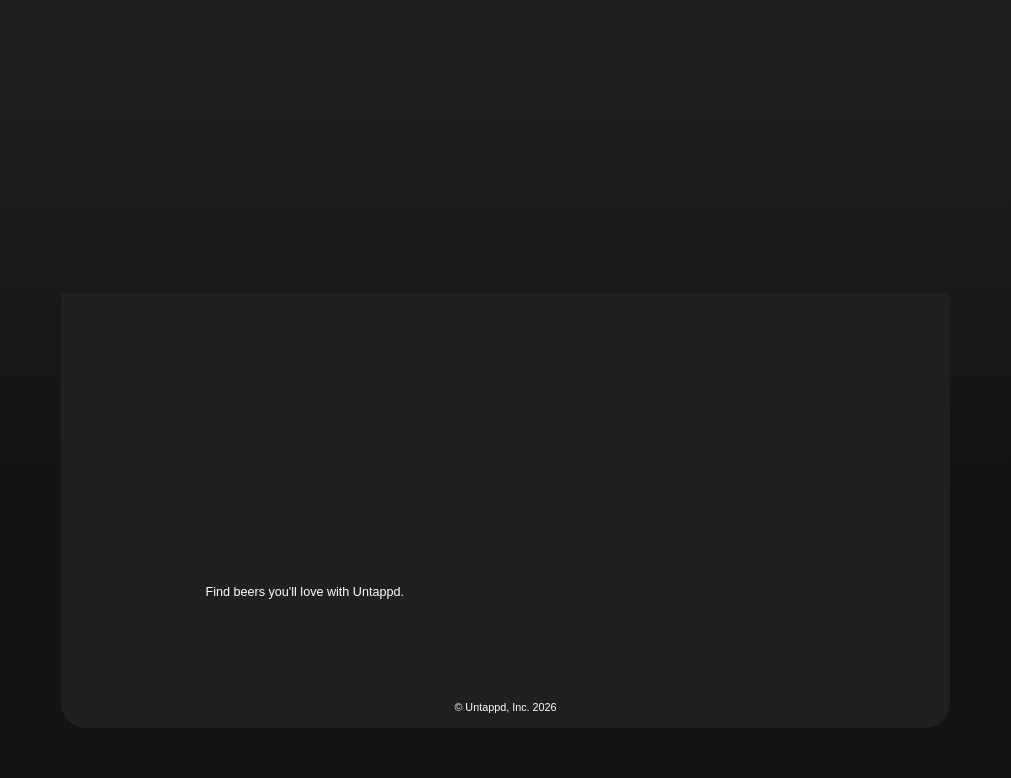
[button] (593, 44)
